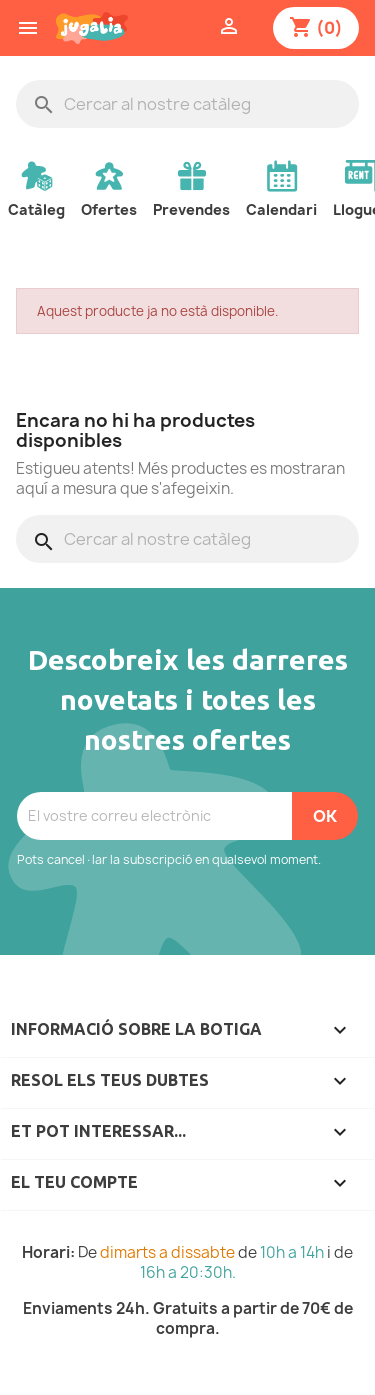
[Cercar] (187, 104)
